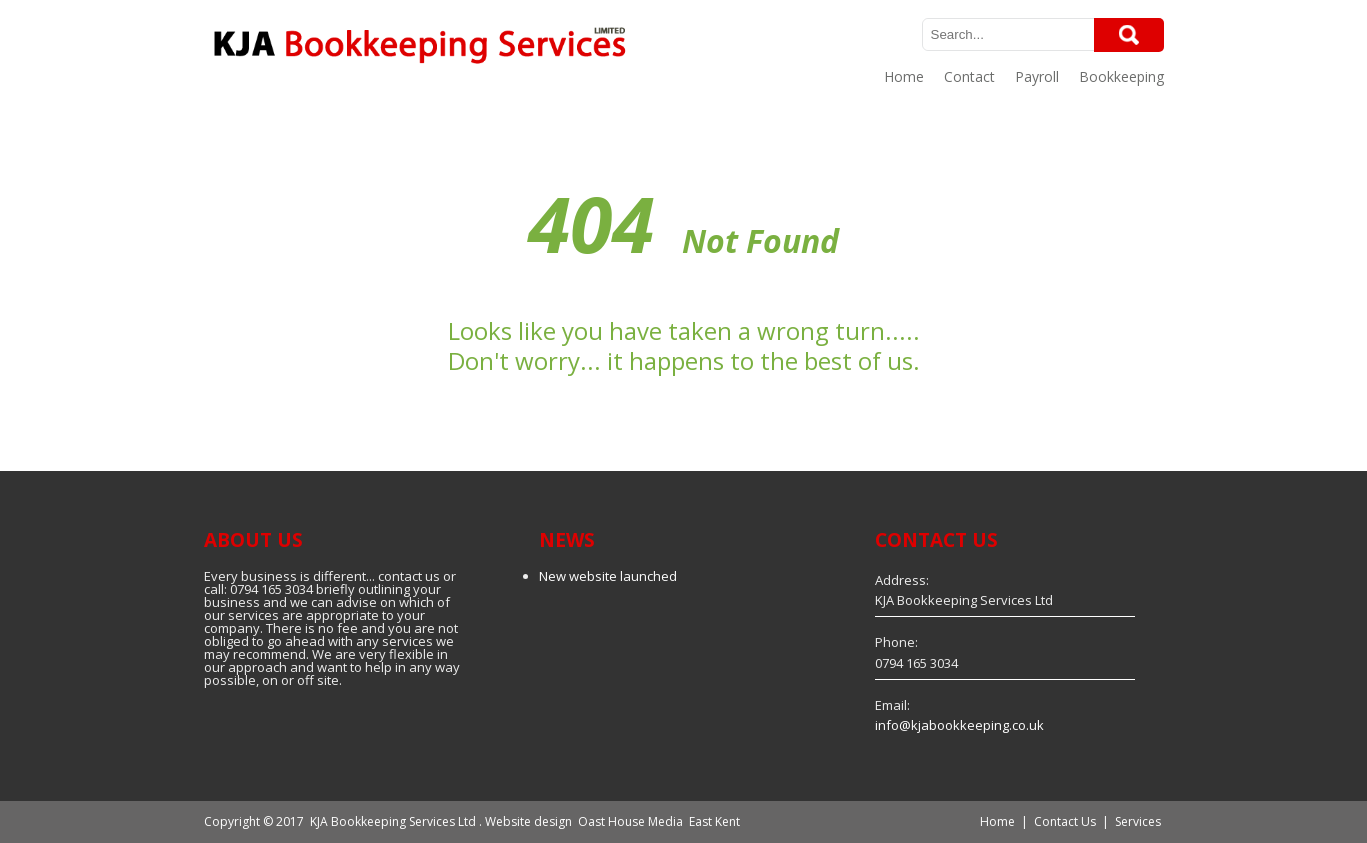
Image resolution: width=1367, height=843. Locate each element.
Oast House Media (630, 821)
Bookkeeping (1121, 76)
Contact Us (1065, 821)
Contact (969, 76)
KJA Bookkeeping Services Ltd (393, 821)
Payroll (1037, 76)
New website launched (608, 576)
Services (1138, 821)
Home (904, 76)
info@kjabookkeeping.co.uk (959, 725)
